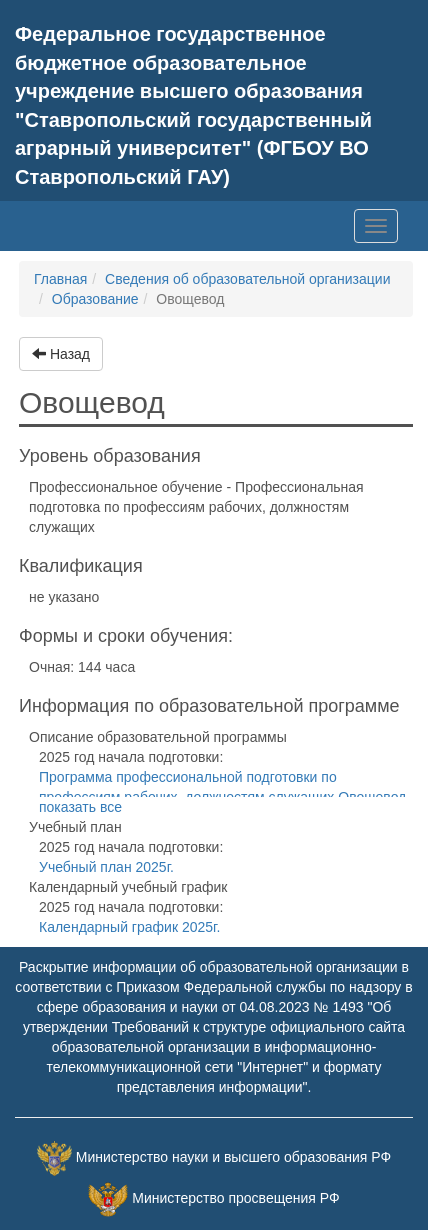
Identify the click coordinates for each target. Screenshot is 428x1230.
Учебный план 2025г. (106, 867)
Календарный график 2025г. (129, 927)
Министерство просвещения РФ (235, 1198)
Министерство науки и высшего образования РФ (233, 1157)
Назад (61, 354)
